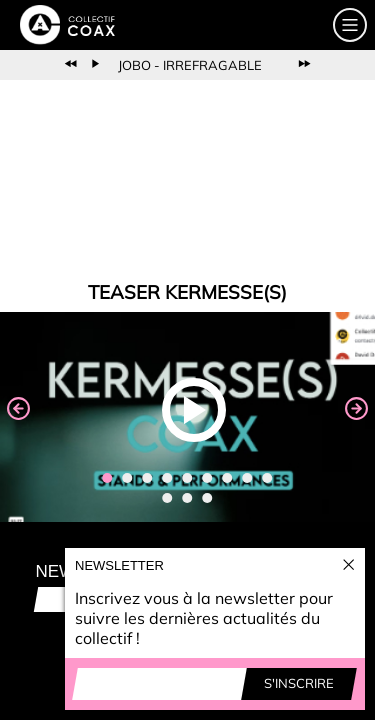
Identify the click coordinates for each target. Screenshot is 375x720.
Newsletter (119, 565)
